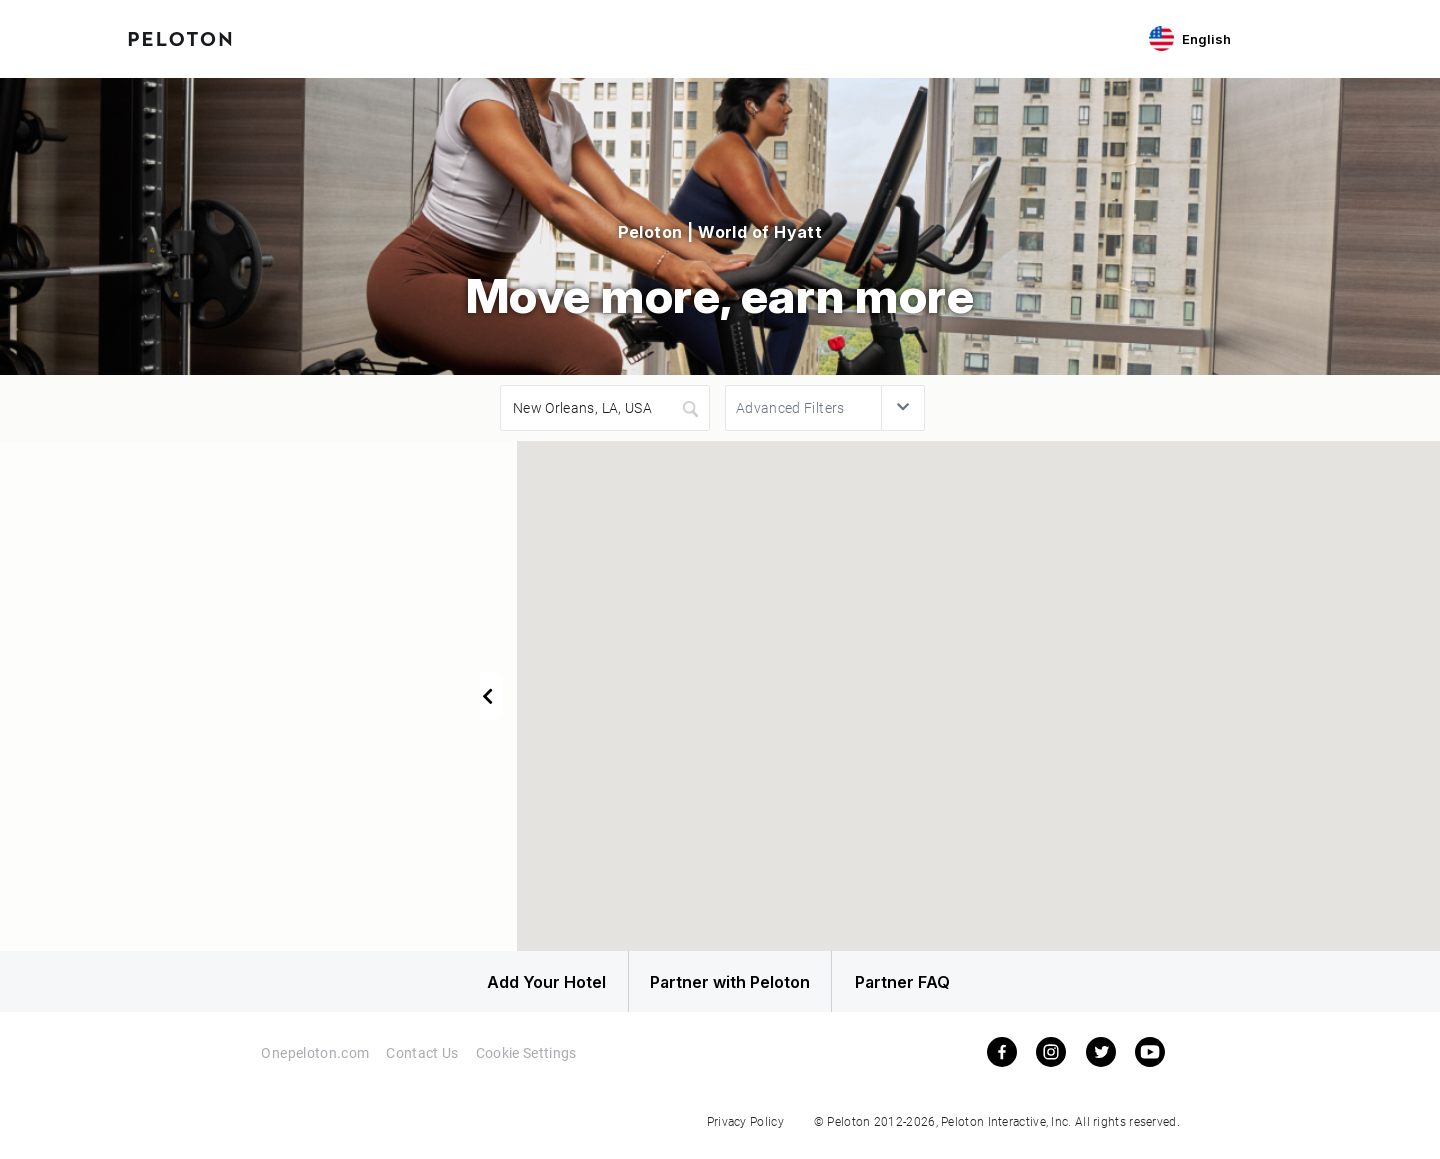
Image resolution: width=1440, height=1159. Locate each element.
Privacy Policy (745, 1130)
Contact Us (422, 1061)
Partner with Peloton (720, 986)
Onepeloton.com (314, 1061)
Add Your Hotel (509, 986)
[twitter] (1101, 1061)
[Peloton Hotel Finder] (180, 37)
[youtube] (1150, 1061)
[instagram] (1051, 1061)
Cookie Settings (527, 1061)
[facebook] (1002, 1061)
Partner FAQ (931, 986)
